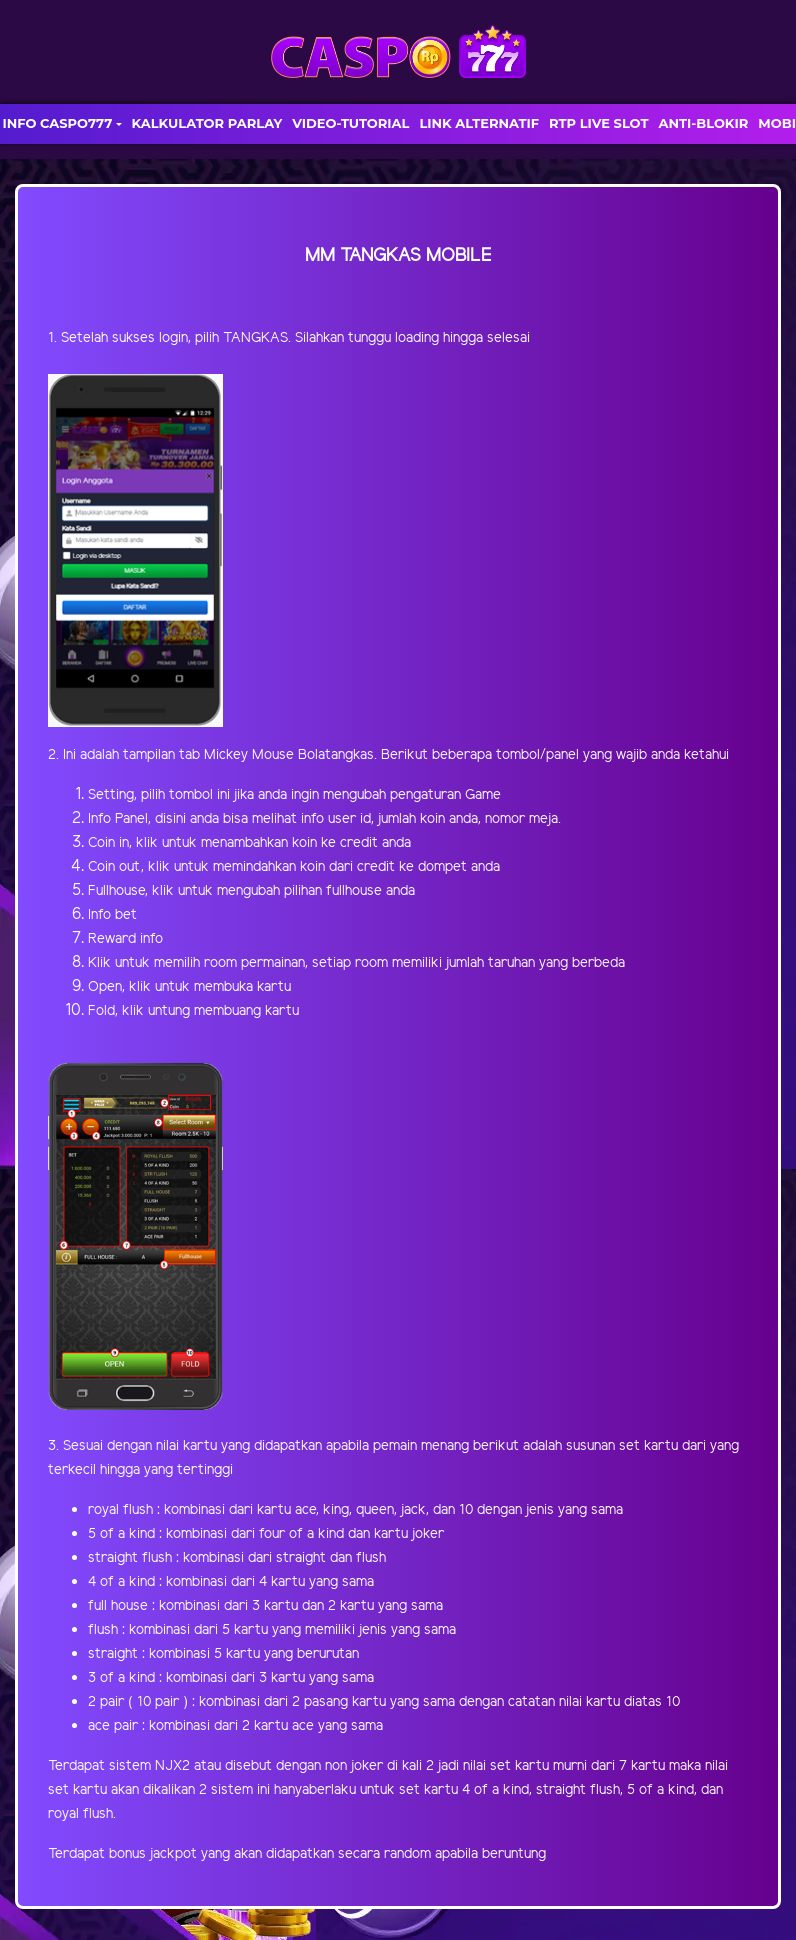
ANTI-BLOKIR (703, 123)
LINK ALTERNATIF (479, 123)
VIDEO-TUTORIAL (350, 123)
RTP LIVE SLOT (598, 123)
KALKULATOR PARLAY (207, 123)
